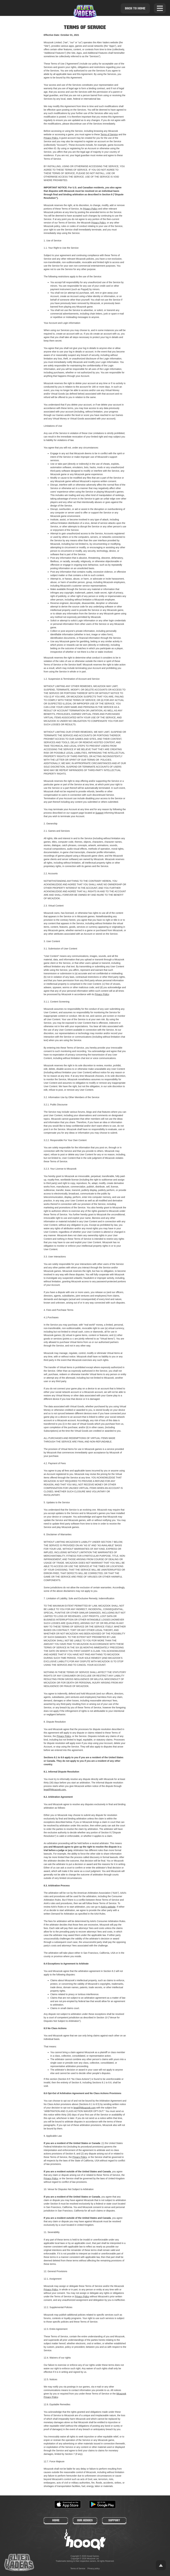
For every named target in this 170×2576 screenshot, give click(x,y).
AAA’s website (108, 1906)
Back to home (135, 8)
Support (99, 812)
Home (55, 2520)
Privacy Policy (90, 208)
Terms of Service (109, 134)
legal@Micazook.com (85, 2107)
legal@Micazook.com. (55, 1789)
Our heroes (85, 2520)
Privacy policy (93, 2568)
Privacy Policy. (51, 138)
